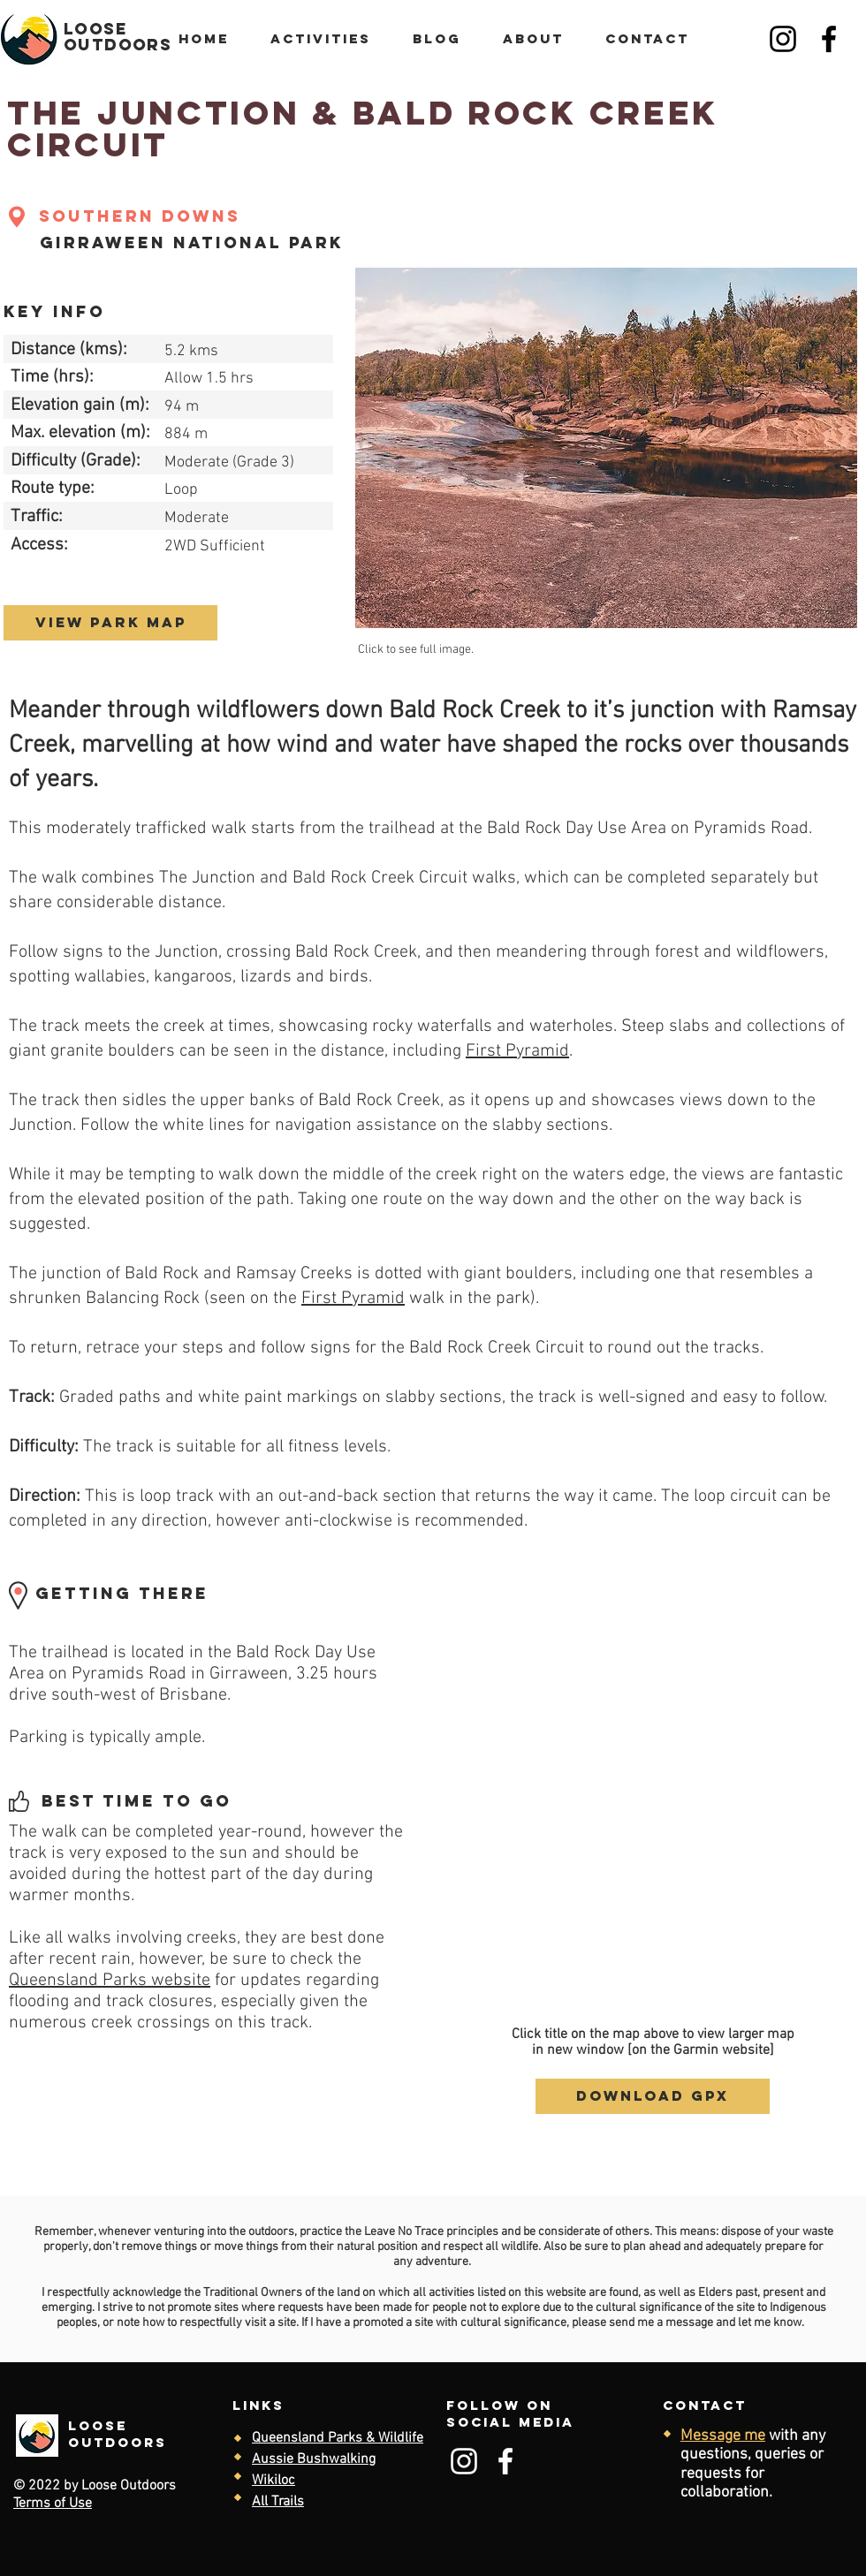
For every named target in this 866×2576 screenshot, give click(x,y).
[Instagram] (783, 39)
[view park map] (110, 622)
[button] (606, 448)
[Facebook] (829, 39)
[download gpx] (653, 2096)
